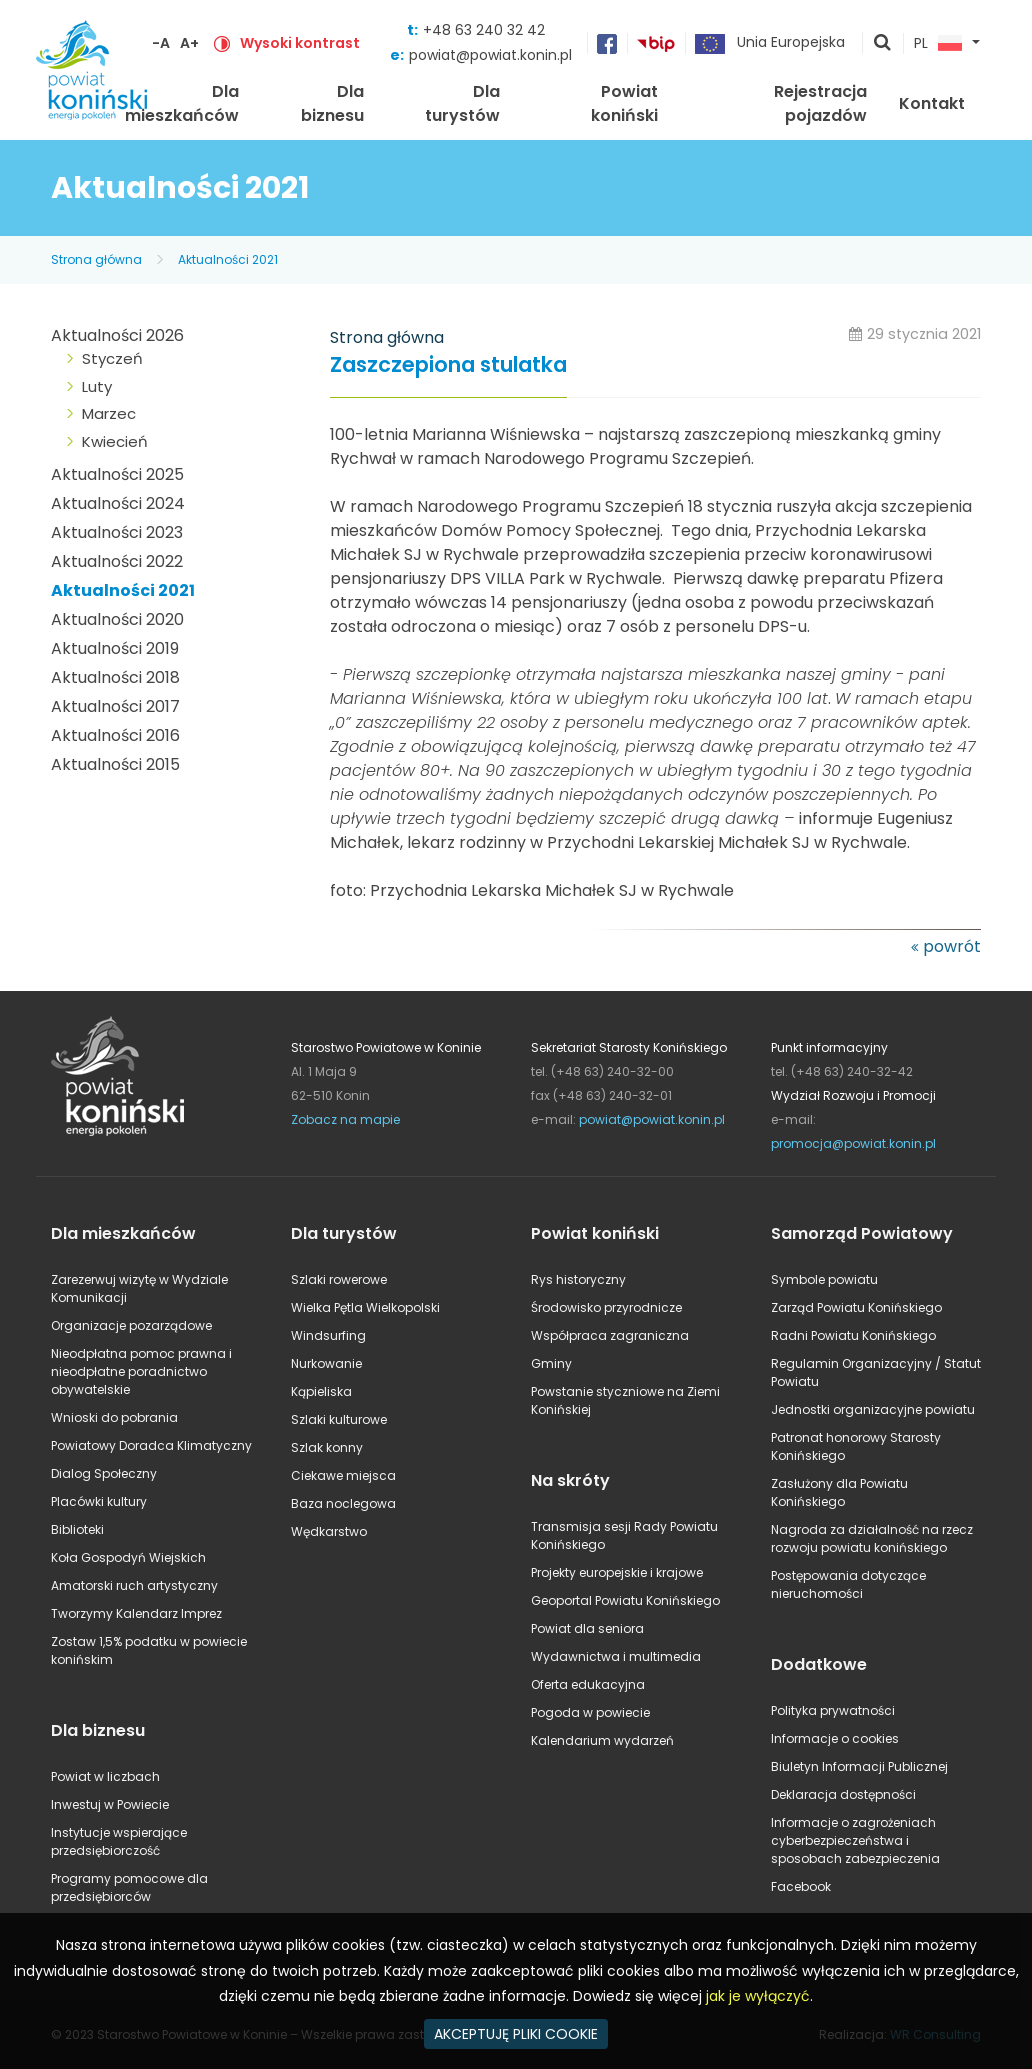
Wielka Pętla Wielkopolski (365, 1307)
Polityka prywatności (833, 1710)
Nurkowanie (326, 1363)
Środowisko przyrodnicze (606, 1307)
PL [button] (938, 44)
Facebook (801, 1886)
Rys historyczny (578, 1279)
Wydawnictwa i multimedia (616, 1656)
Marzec (109, 413)
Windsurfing (328, 1335)
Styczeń (112, 358)
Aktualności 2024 (118, 503)
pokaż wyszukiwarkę (883, 44)
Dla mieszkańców (182, 103)
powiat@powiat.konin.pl (490, 55)
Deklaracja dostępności (843, 1794)
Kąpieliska (321, 1391)
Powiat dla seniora (587, 1628)
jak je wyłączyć (758, 1996)
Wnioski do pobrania (114, 1417)
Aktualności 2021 (228, 259)
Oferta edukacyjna (588, 1684)
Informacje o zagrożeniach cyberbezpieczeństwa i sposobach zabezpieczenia (855, 1840)
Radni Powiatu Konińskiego (853, 1335)
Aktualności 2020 (117, 619)
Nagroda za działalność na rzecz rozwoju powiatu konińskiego (872, 1538)
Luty (97, 386)
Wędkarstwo (329, 1531)
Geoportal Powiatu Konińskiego (625, 1600)
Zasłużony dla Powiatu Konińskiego (839, 1492)
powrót (952, 946)
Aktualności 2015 (115, 764)
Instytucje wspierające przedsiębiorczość (119, 1841)
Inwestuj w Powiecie (110, 1804)
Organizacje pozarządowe (131, 1325)
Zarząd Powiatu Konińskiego (856, 1307)
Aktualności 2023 (117, 532)
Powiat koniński (624, 103)
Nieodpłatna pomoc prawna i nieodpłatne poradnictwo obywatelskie (141, 1371)
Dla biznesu (332, 103)
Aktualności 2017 (115, 706)
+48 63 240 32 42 (484, 30)
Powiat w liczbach (105, 1776)
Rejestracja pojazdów (820, 103)
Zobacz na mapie (345, 1119)
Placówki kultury (99, 1501)
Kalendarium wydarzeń (602, 1740)
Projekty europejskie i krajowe (617, 1572)
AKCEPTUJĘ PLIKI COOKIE (516, 2034)
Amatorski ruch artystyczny (134, 1585)
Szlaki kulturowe (339, 1419)
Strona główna (96, 259)
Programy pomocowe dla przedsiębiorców (129, 1887)
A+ (189, 43)
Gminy (551, 1363)
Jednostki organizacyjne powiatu (873, 1409)
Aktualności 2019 (115, 648)
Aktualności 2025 (117, 474)
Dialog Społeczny (104, 1473)
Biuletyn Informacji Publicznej (859, 1766)
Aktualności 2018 (115, 677)
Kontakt (932, 103)
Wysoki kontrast (300, 43)
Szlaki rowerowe (339, 1279)
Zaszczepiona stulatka (448, 365)
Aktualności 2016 (115, 735)
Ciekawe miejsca (343, 1475)
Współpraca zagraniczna (610, 1335)
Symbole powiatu (824, 1279)
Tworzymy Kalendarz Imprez (136, 1613)
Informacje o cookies (835, 1738)
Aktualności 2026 (117, 335)
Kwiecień (115, 441)
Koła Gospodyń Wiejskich (128, 1557)
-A (161, 43)
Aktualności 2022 (117, 561)
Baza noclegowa (343, 1503)
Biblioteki (77, 1529)
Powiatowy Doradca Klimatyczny (151, 1445)
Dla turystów (462, 103)
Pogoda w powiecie (590, 1712)
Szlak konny (327, 1447)
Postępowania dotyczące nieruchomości (848, 1584)
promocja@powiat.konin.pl (853, 1143)
